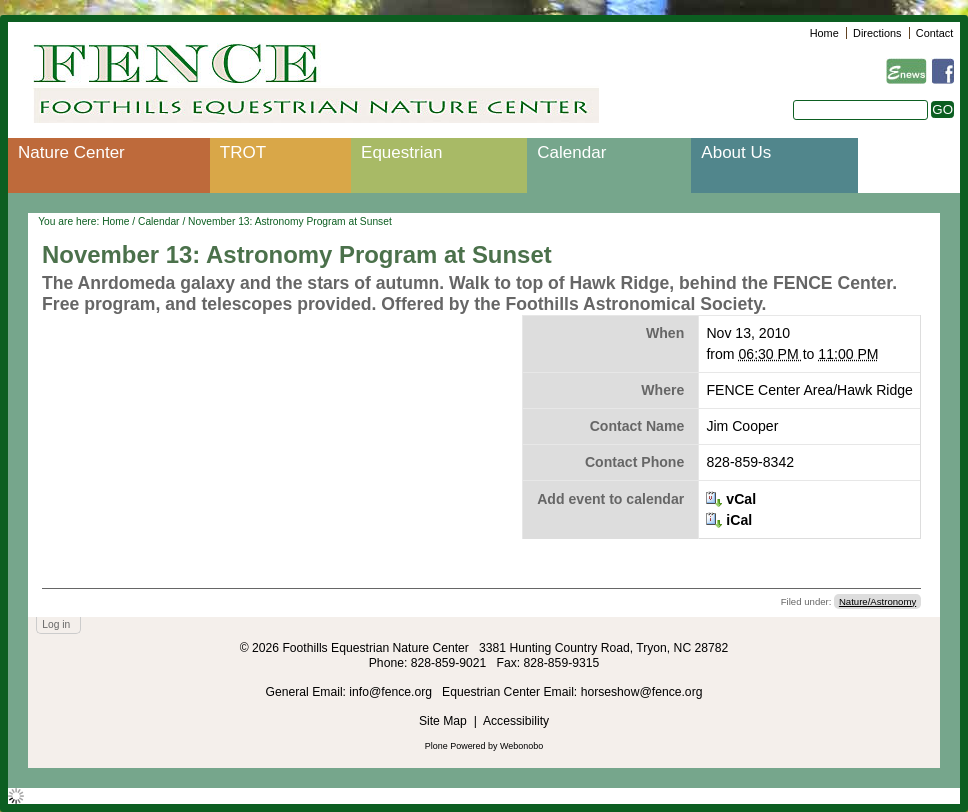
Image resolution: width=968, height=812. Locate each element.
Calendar (571, 152)
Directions (877, 33)
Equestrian (401, 152)
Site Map (443, 721)
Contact (934, 33)
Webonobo (521, 746)
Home (824, 33)
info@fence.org (392, 692)
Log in (56, 624)
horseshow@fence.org (642, 692)
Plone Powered (455, 746)
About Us (736, 152)
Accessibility (516, 721)
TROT (243, 152)
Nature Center (71, 152)
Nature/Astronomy (877, 601)
